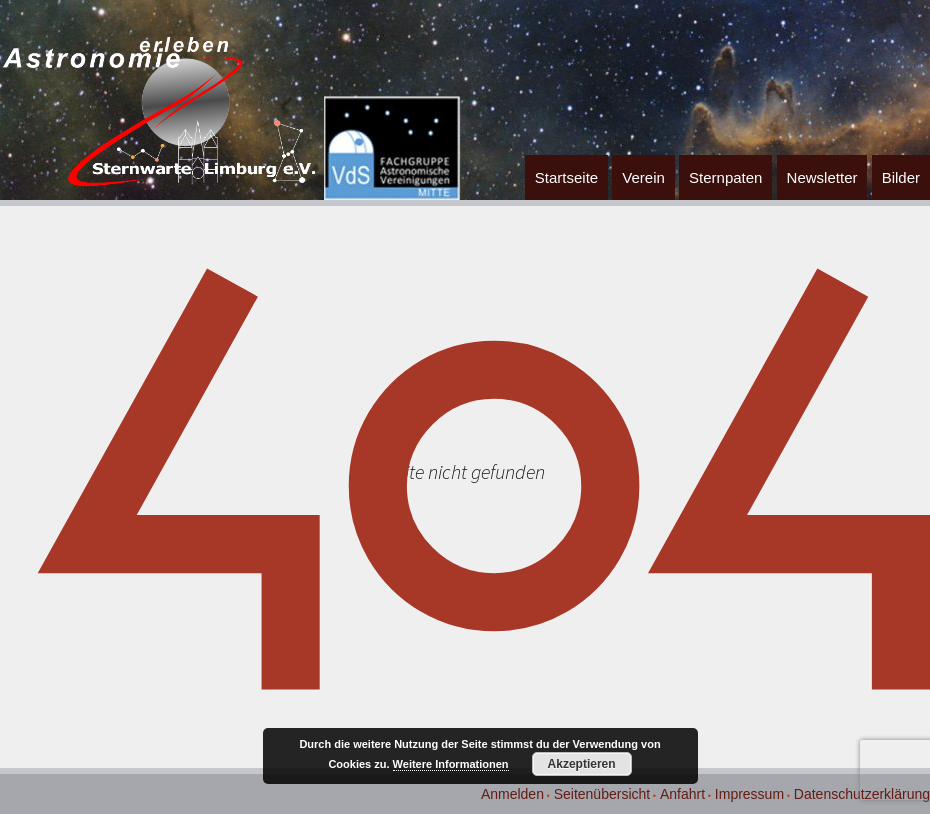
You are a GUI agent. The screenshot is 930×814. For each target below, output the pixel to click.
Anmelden (512, 794)
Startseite (566, 177)
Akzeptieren (582, 764)
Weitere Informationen (451, 764)
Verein (643, 177)
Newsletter (822, 177)
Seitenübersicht (602, 794)
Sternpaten (725, 177)
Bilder (901, 177)
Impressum (749, 794)
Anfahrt (682, 794)
